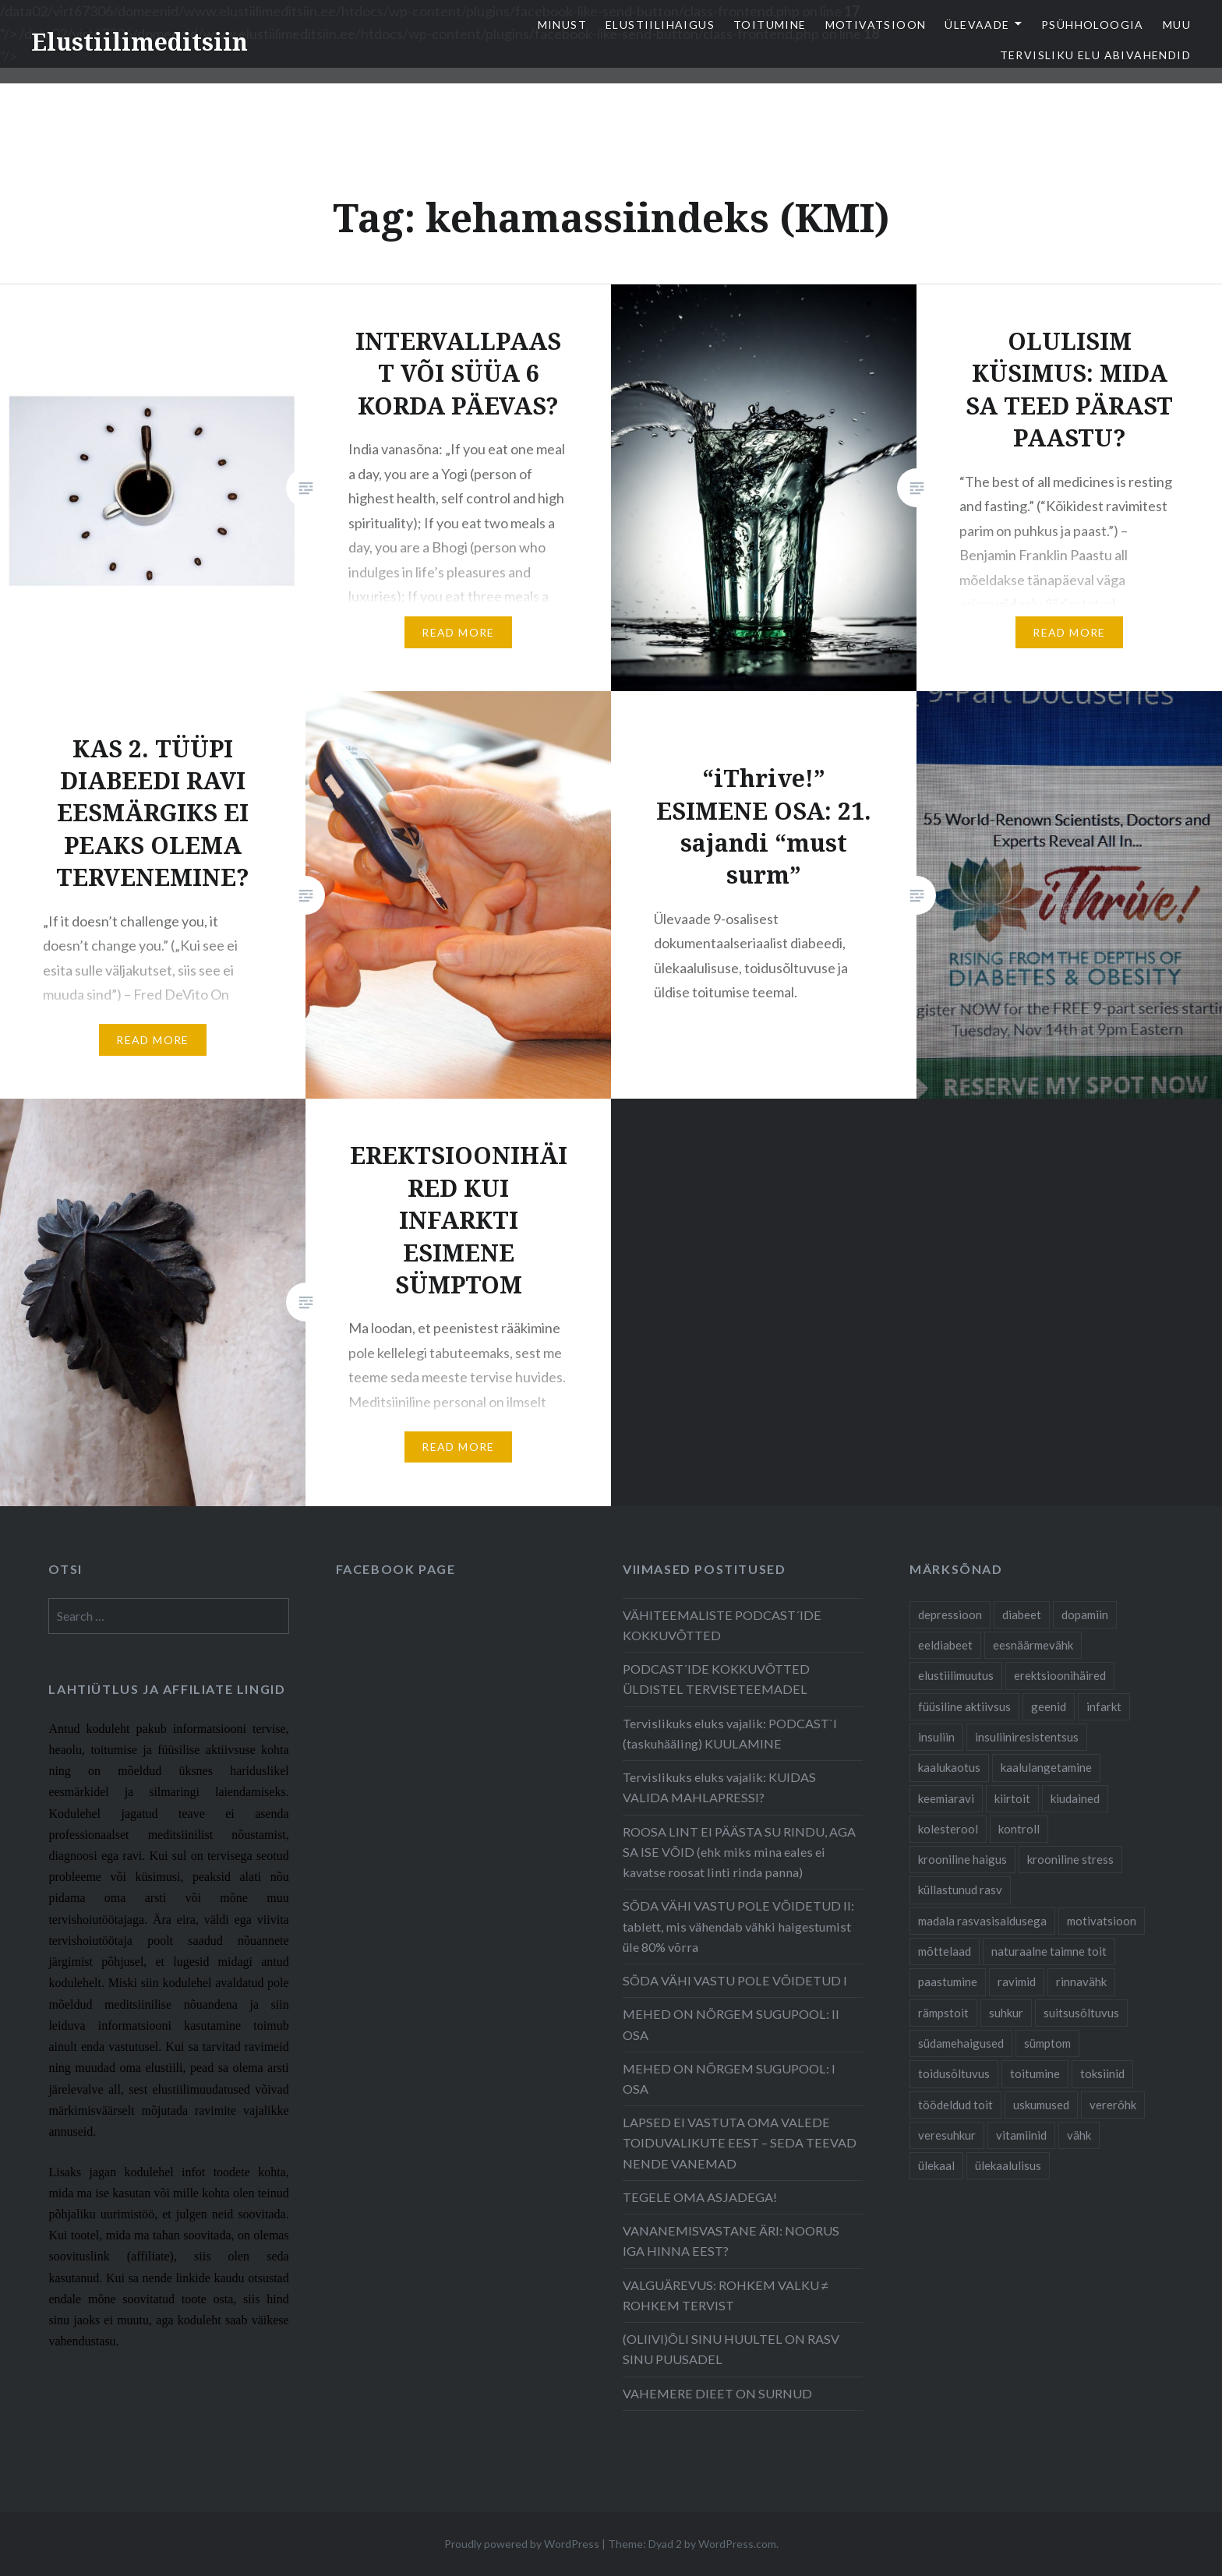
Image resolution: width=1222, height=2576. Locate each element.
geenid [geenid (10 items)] (1048, 1706)
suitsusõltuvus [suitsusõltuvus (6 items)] (1081, 2013)
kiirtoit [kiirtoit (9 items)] (1012, 1798)
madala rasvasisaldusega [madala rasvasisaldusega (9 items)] (982, 1921)
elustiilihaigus (660, 24)
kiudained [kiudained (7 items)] (1075, 1798)
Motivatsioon (876, 24)
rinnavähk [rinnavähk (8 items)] (1081, 1981)
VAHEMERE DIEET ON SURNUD (717, 2393)
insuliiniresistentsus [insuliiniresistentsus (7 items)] (1027, 1737)
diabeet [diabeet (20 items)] (1021, 1614)
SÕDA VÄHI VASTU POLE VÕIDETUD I (735, 1980)
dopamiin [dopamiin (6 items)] (1084, 1614)
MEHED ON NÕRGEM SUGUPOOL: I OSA (729, 2078)
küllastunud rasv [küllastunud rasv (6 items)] (960, 1890)
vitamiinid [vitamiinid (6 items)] (1021, 2135)
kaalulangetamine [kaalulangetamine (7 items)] (1046, 1767)
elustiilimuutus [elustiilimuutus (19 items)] (956, 1675)
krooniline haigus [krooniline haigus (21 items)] (962, 1859)
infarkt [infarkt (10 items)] (1103, 1706)
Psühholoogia (1092, 24)
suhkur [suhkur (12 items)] (1006, 2013)
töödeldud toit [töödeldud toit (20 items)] (955, 2105)
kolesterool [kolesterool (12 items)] (948, 1829)
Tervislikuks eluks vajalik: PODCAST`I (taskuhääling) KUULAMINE (730, 1733)
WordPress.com (737, 2543)
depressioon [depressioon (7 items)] (950, 1614)
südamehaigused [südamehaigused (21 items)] (961, 2043)
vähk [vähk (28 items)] (1079, 2135)
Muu (1177, 24)
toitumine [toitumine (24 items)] (1035, 2073)
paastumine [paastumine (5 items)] (947, 1981)
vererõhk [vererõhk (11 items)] (1113, 2105)
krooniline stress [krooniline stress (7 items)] (1070, 1859)
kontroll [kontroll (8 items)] (1019, 1829)
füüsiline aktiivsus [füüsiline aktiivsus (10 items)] (964, 1706)
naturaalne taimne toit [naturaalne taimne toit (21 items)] (1049, 1951)
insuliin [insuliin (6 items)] (936, 1737)
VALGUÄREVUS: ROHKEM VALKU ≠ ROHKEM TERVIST (725, 2295)
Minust (562, 24)
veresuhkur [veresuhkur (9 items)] (947, 2135)
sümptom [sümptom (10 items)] (1047, 2043)
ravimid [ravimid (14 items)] (1017, 1981)
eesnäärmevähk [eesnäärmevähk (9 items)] (1033, 1645)
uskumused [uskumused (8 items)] (1041, 2105)
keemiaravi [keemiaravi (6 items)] (946, 1798)
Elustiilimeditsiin (139, 42)
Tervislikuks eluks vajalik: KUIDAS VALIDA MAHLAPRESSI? (719, 1787)
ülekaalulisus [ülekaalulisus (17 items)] (1008, 2165)
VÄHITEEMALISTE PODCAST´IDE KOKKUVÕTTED (722, 1625)
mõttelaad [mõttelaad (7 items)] (944, 1951)
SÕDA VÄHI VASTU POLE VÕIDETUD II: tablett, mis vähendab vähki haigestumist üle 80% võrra (738, 1925)
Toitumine (770, 24)
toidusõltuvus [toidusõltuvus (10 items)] (954, 2073)
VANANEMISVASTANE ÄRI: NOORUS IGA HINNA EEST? (731, 2240)
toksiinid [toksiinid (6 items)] (1102, 2073)
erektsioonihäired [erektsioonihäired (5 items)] (1060, 1675)
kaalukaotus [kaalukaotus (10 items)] (949, 1767)
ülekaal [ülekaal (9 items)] (936, 2165)
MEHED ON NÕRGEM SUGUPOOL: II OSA (731, 2023)
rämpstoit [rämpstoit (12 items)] (943, 2013)
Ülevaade (977, 24)
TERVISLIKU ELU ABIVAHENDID (1095, 55)
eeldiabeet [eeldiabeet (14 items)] (945, 1645)
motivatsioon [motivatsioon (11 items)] (1101, 1921)
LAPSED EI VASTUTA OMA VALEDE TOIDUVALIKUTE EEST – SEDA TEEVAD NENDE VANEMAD (739, 2142)
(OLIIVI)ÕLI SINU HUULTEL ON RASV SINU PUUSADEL (731, 2348)
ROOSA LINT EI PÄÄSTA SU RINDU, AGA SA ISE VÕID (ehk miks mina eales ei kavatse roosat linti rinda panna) (739, 1851)
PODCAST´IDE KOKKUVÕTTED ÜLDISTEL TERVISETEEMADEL (716, 1678)
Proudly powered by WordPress (521, 2543)
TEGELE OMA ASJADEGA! (700, 2197)
